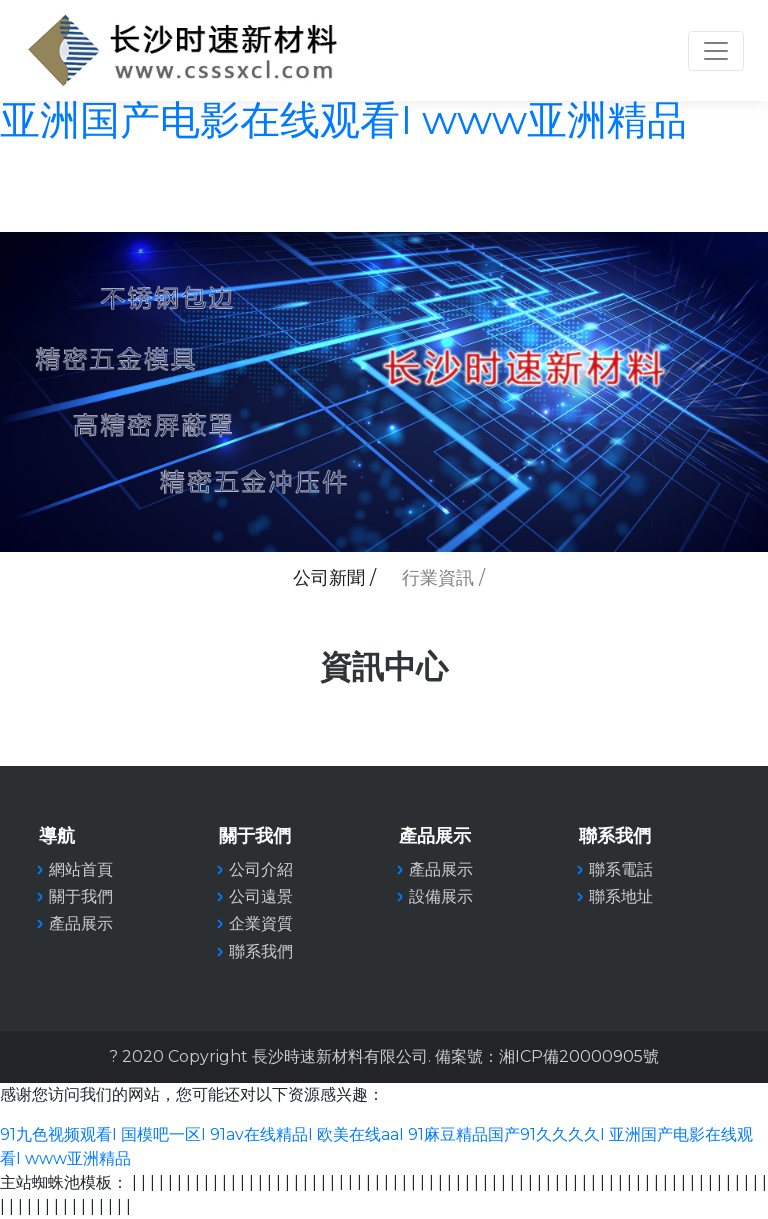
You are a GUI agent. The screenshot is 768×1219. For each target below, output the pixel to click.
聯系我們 (261, 951)
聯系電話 (621, 869)
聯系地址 (621, 896)
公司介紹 (261, 869)
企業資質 (261, 923)
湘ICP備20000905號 (579, 1056)
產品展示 (441, 869)
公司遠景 (261, 896)
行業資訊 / (443, 578)
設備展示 (441, 896)
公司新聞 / (334, 578)
